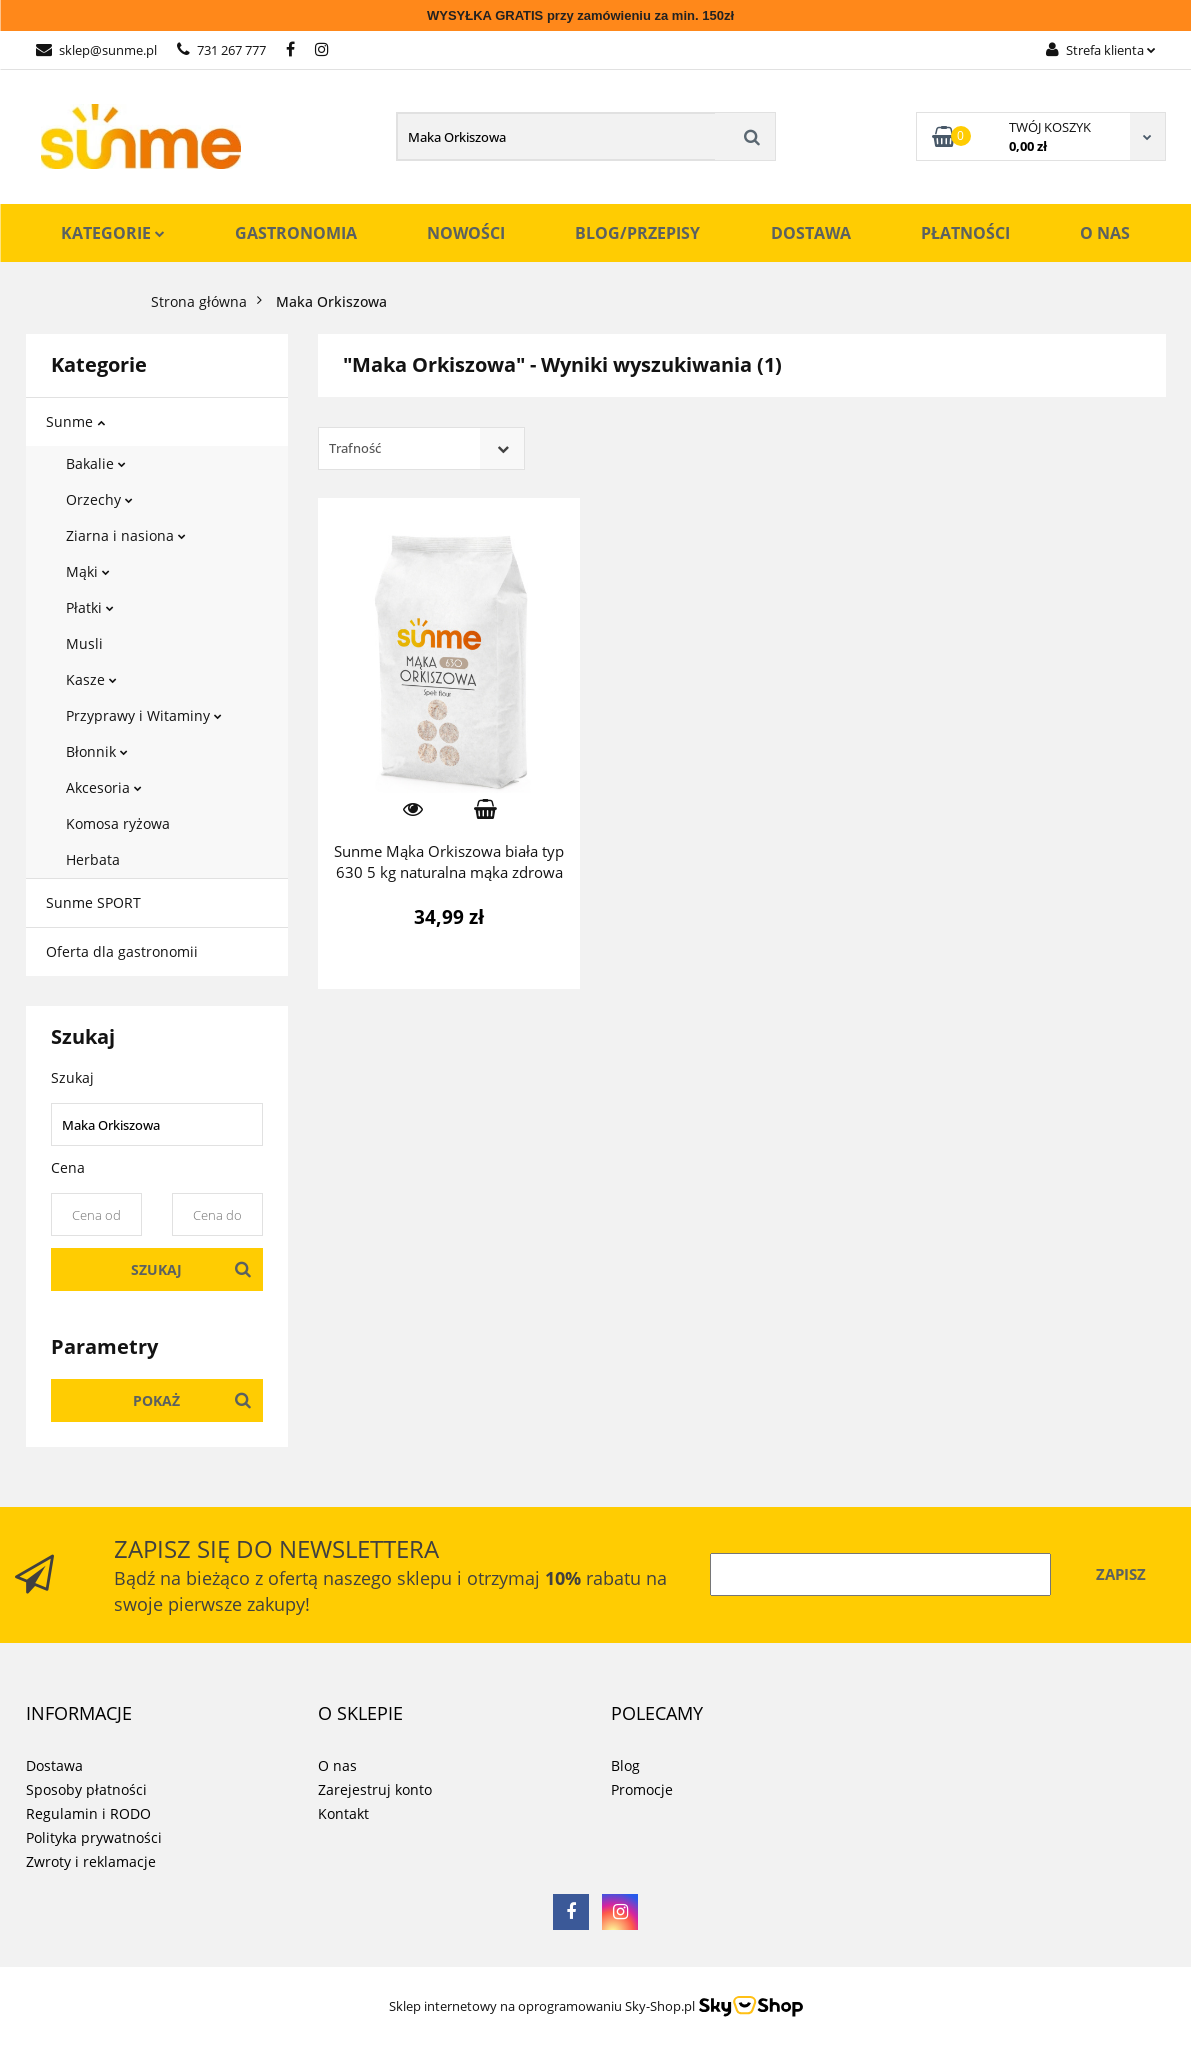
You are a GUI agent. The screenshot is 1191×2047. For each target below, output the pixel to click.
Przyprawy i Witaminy (144, 715)
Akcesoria (104, 787)
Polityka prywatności (94, 1837)
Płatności (965, 233)
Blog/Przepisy (637, 233)
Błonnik (97, 751)
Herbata (93, 859)
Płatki (90, 607)
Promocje (642, 1789)
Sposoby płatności (86, 1789)
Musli (84, 643)
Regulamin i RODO (88, 1813)
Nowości (466, 233)
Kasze (91, 679)
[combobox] (421, 448)
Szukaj (156, 1269)
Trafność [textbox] (355, 448)
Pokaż (156, 1400)
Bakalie (96, 463)
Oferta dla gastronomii (122, 951)
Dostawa (811, 233)
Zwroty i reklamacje (91, 1861)
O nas (1105, 233)
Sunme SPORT (93, 902)
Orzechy (99, 499)
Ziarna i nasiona (126, 535)
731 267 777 (221, 50)
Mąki (88, 571)
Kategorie (113, 233)
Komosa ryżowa (118, 823)
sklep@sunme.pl (96, 50)
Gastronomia (296, 233)
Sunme (75, 421)
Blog (625, 1765)
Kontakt (343, 1813)
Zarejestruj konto (375, 1789)
